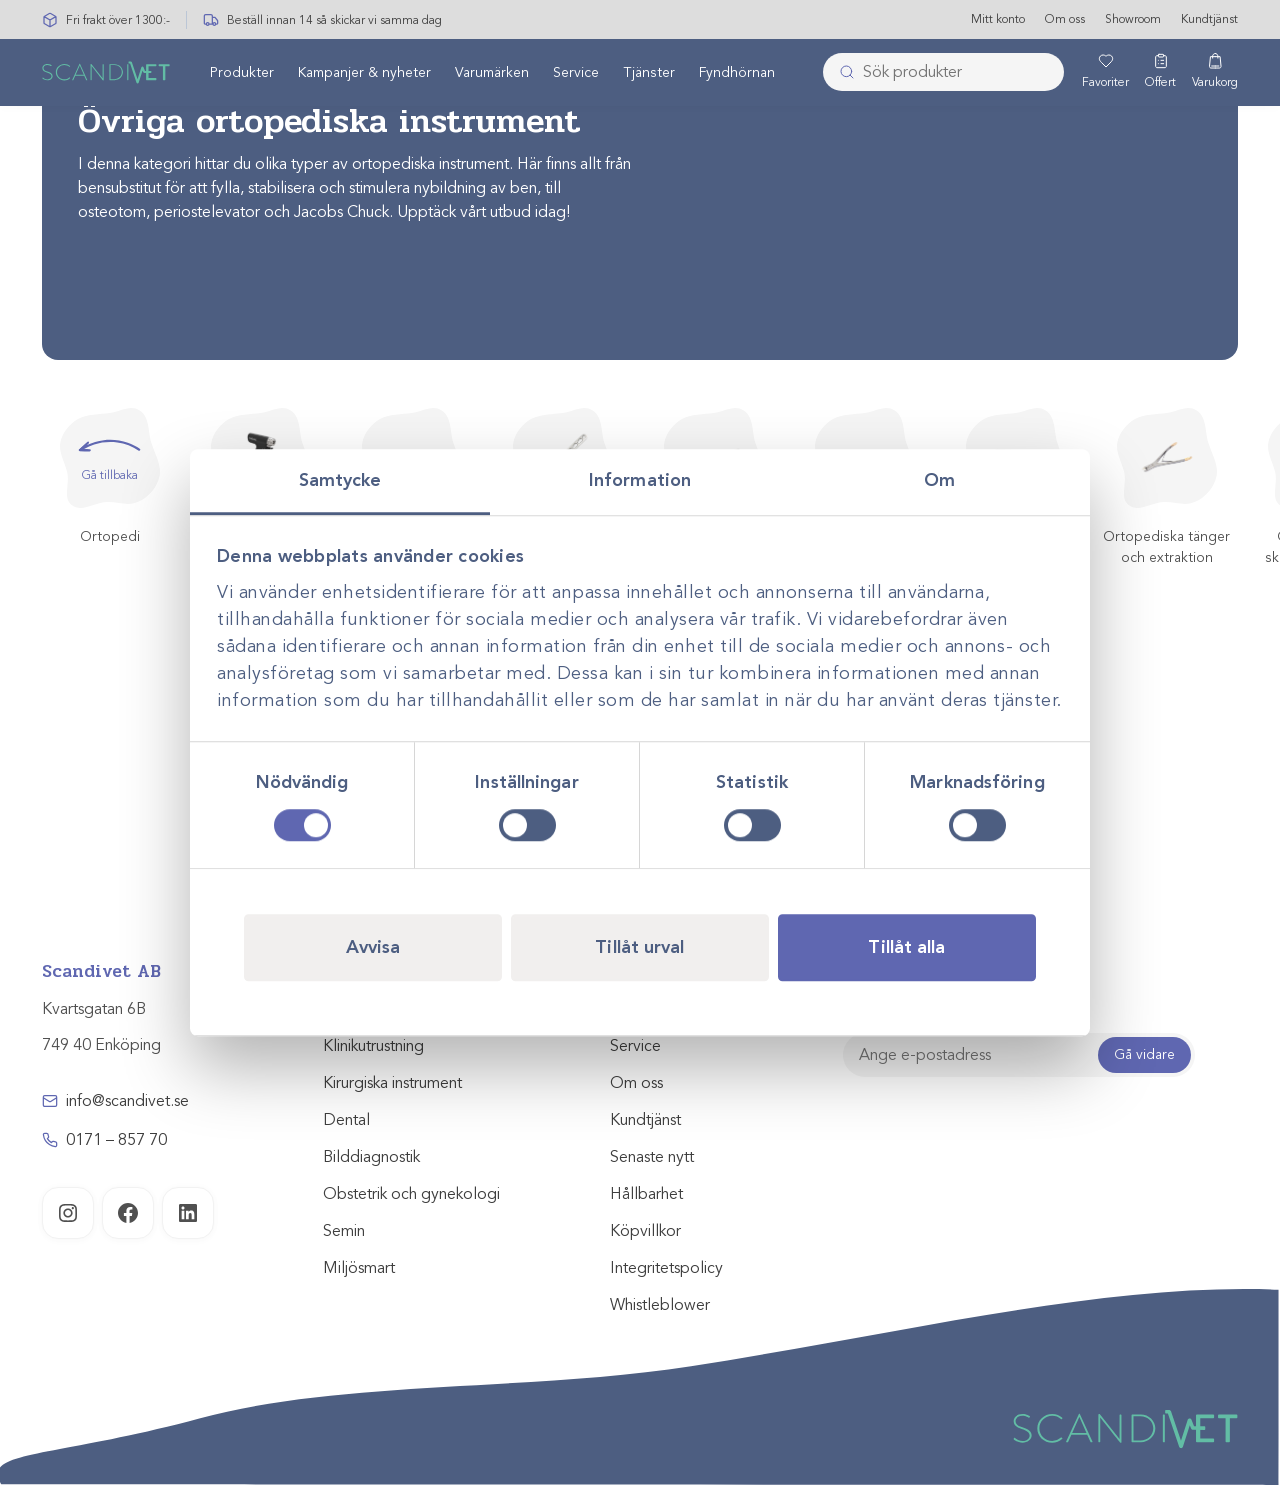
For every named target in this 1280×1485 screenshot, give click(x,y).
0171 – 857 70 (116, 1140)
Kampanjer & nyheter (364, 73)
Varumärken (492, 73)
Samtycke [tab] (340, 480)
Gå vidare (1144, 1054)
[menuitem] (242, 73)
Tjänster (649, 73)
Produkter (242, 73)
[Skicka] (841, 73)
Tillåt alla (906, 947)
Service (576, 73)
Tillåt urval (639, 947)
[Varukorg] (1215, 73)
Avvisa (373, 947)
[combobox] (943, 73)
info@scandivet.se (127, 1101)
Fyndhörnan (737, 73)
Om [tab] (939, 480)
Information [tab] (640, 480)
